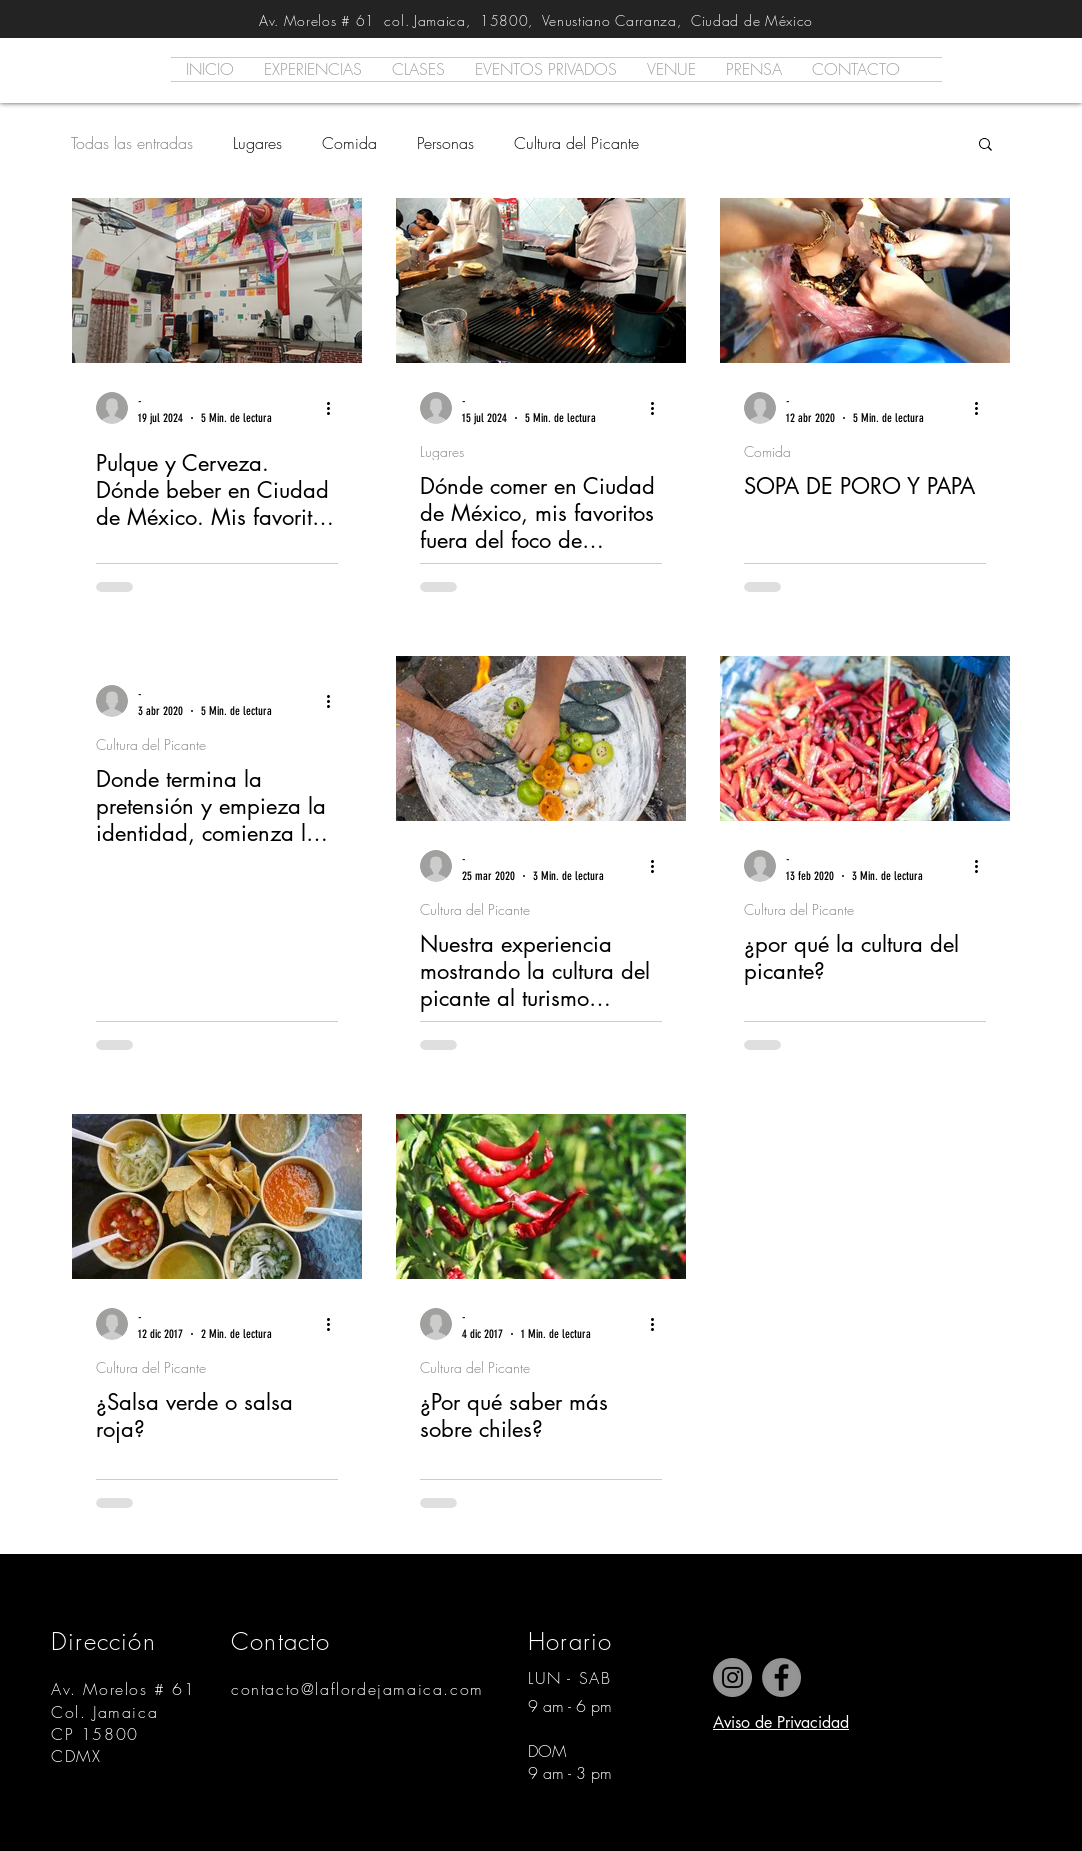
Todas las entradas (132, 143)
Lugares (257, 143)
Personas (445, 143)
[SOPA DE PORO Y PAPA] (865, 280)
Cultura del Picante (576, 143)
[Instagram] (732, 1677)
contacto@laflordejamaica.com (357, 1689)
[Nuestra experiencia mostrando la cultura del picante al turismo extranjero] (541, 738)
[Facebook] (781, 1677)
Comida (349, 143)
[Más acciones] (335, 408)
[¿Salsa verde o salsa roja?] (217, 1196)
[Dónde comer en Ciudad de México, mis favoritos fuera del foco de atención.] (541, 280)
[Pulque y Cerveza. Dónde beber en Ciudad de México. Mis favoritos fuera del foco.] (217, 280)
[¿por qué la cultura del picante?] (865, 738)
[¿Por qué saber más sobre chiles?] (541, 1196)
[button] (985, 145)
